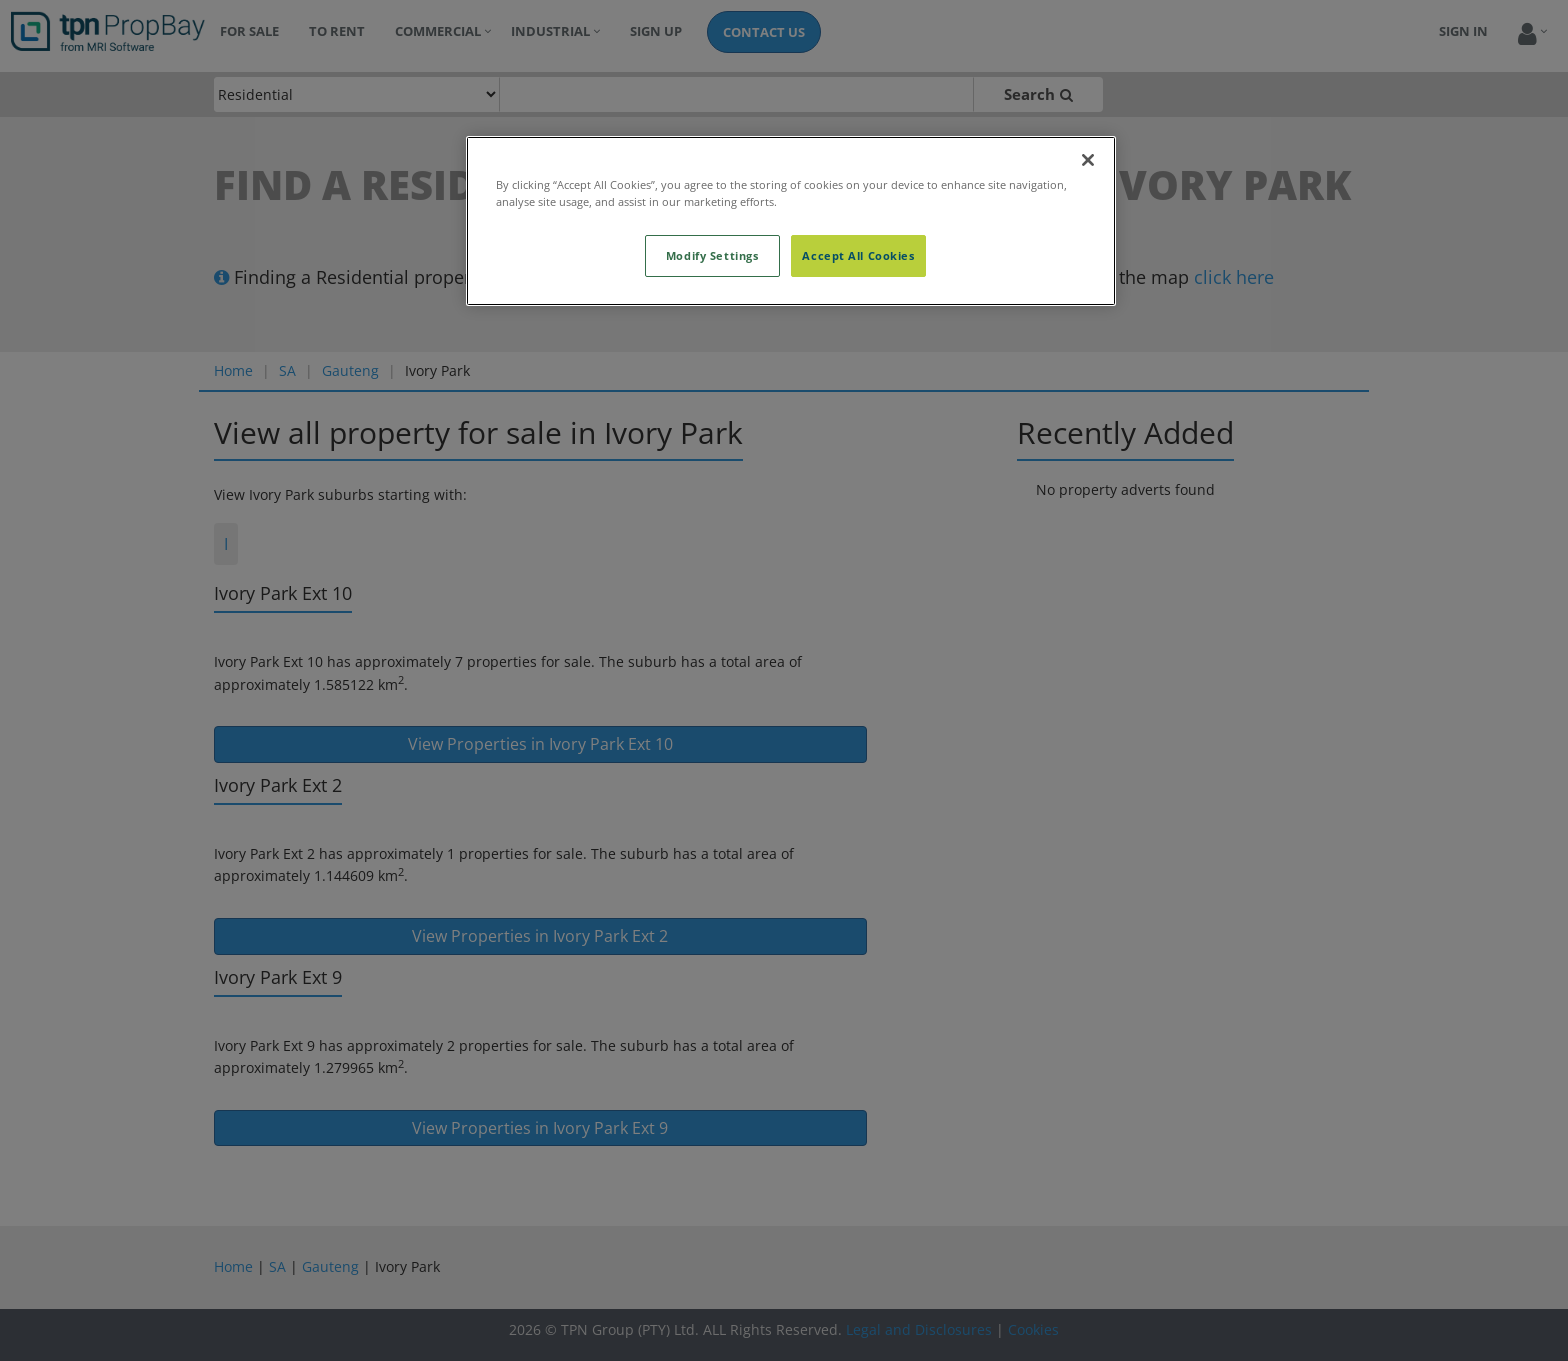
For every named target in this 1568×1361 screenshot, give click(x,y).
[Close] (1088, 160)
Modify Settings (712, 255)
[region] (791, 221)
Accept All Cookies (858, 255)
